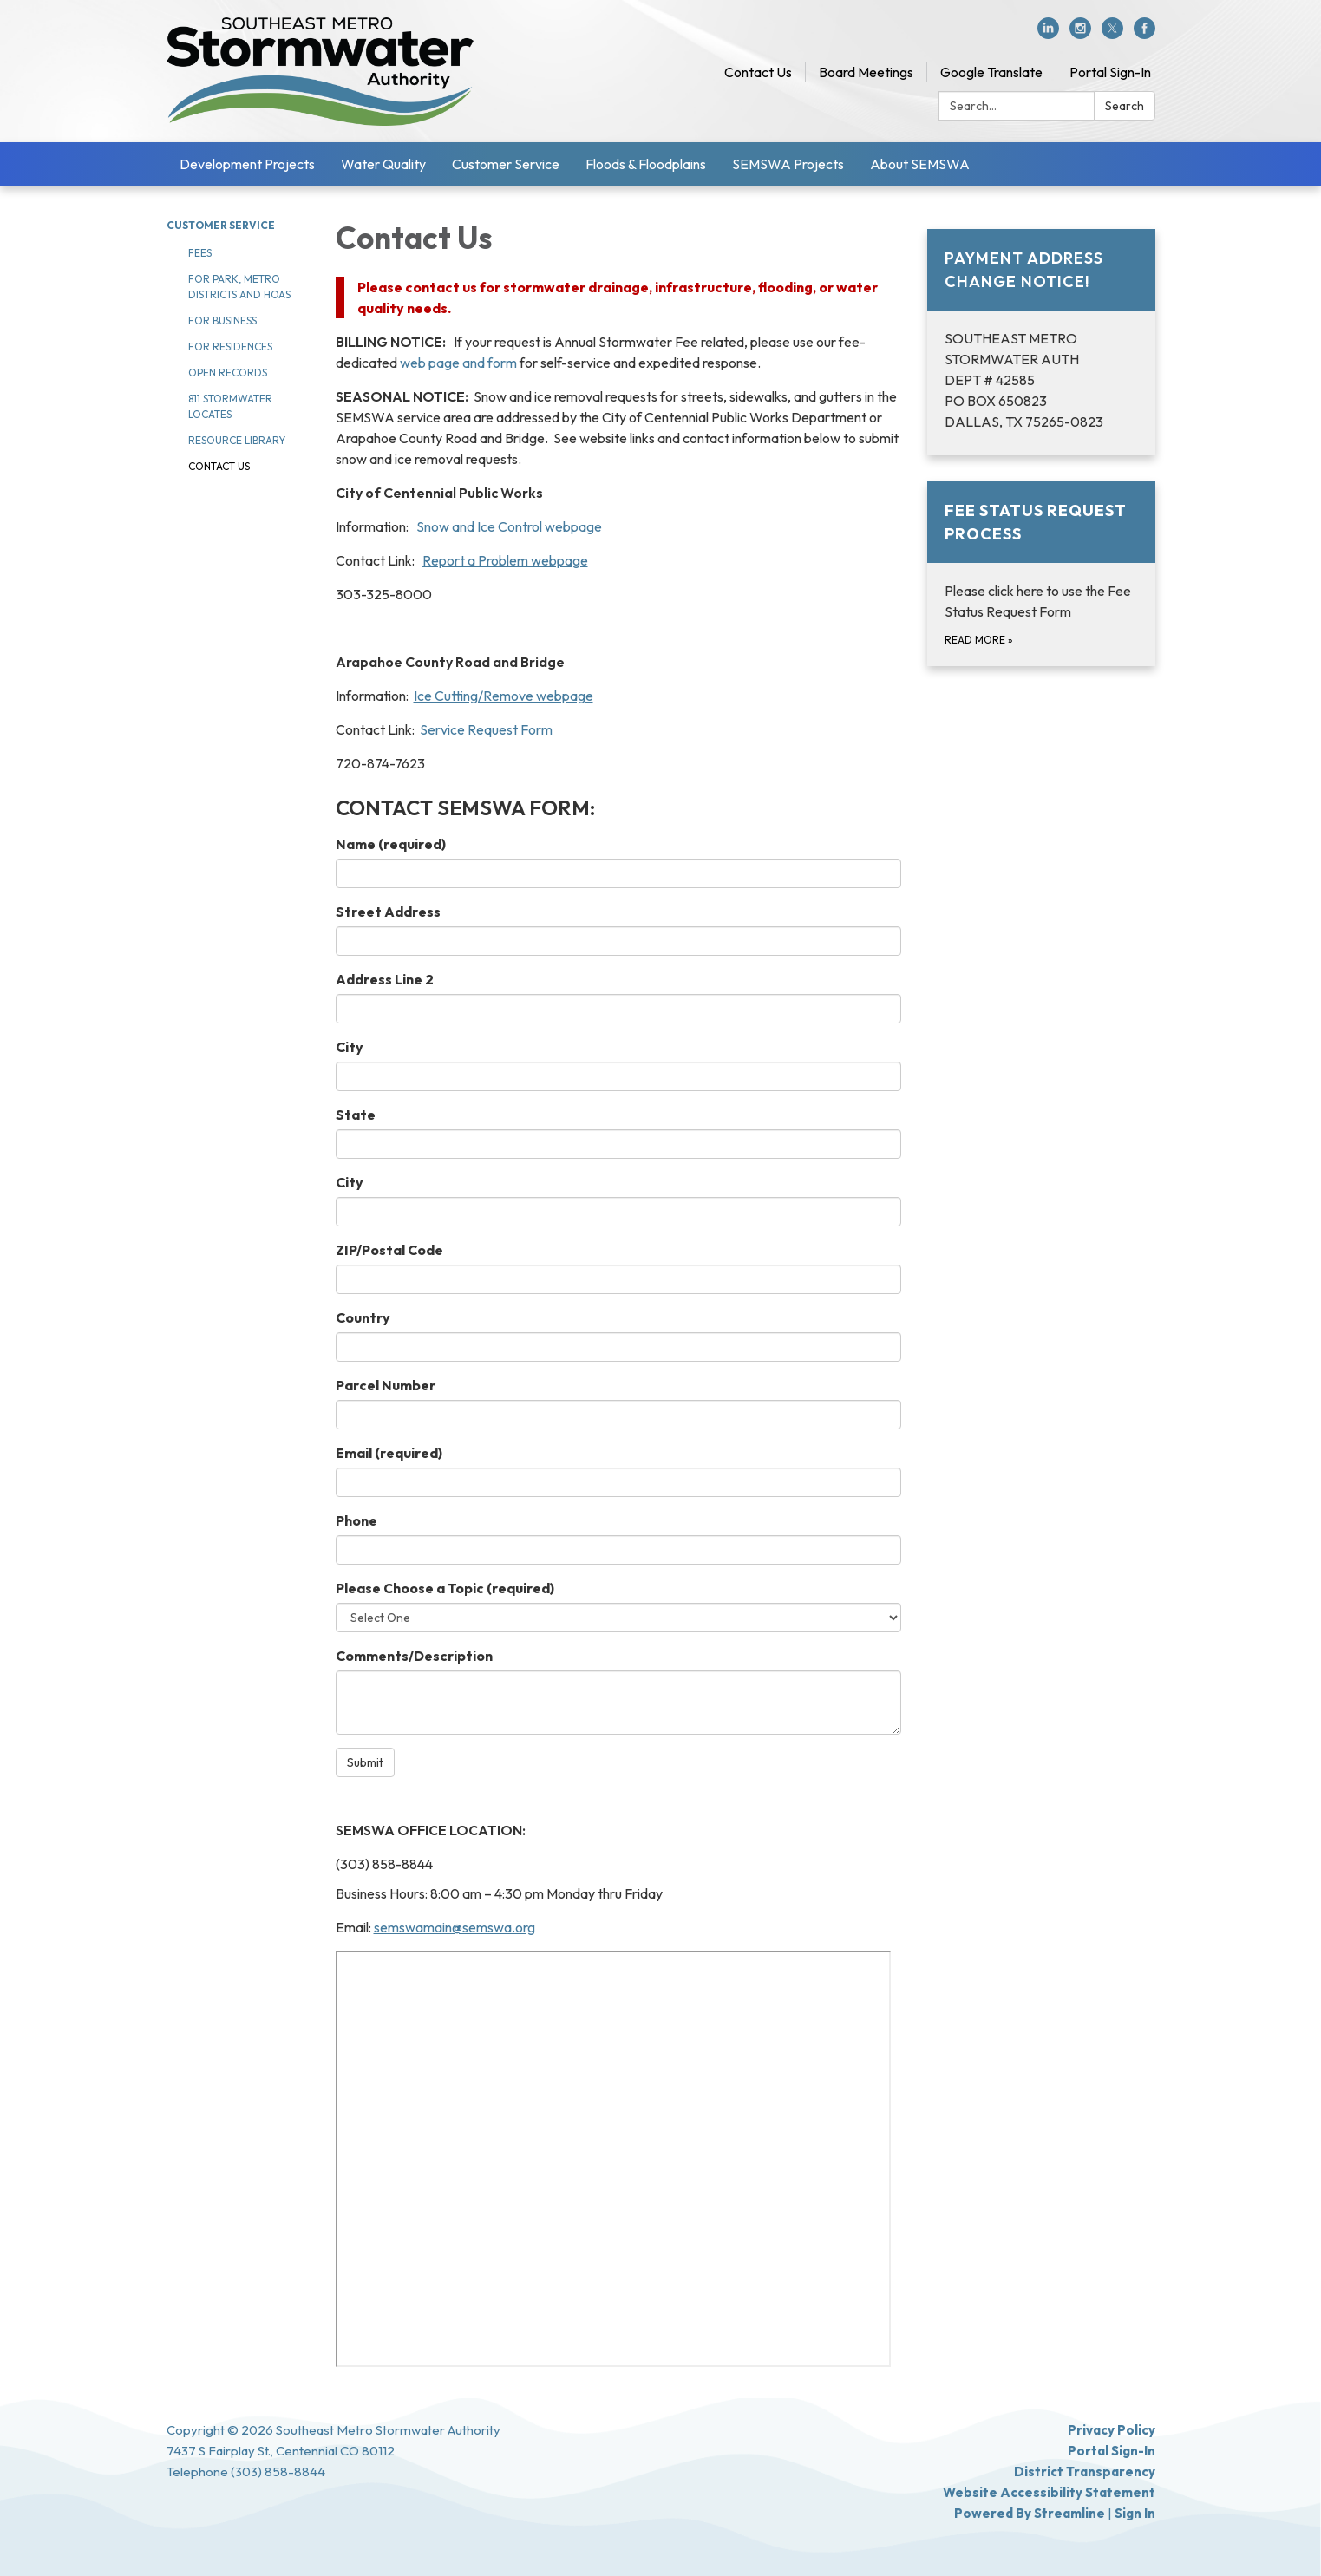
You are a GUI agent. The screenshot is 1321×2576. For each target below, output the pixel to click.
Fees (200, 252)
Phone (356, 1520)
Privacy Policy (1111, 2430)
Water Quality (383, 164)
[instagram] (1080, 33)
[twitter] (1112, 33)
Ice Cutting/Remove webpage (503, 695)
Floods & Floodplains (645, 164)
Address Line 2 (385, 979)
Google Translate (991, 72)
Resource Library (236, 440)
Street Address (388, 911)
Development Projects (247, 164)
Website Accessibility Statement (1049, 2492)
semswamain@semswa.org (454, 1927)
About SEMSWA (920, 164)
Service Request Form (486, 729)
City (349, 1047)
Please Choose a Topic (445, 1588)
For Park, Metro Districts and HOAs (239, 286)
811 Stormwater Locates (230, 406)
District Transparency (1084, 2471)
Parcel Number (385, 1385)
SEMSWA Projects (788, 164)
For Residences (230, 346)
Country (363, 1317)
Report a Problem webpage (505, 560)
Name (391, 844)
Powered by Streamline (1029, 2513)
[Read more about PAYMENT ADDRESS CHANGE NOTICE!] (1041, 342)
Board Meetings (866, 72)
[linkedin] (1048, 33)
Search (1124, 106)
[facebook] (1144, 33)
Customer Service (505, 164)
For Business (222, 320)
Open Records (227, 372)
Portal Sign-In (1110, 72)
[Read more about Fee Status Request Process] (1041, 573)
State (356, 1114)
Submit (365, 1762)
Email (389, 1452)
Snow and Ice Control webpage (509, 526)
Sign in (1135, 2513)
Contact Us (758, 72)
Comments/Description (414, 1655)
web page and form (458, 362)
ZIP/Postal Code (389, 1250)
